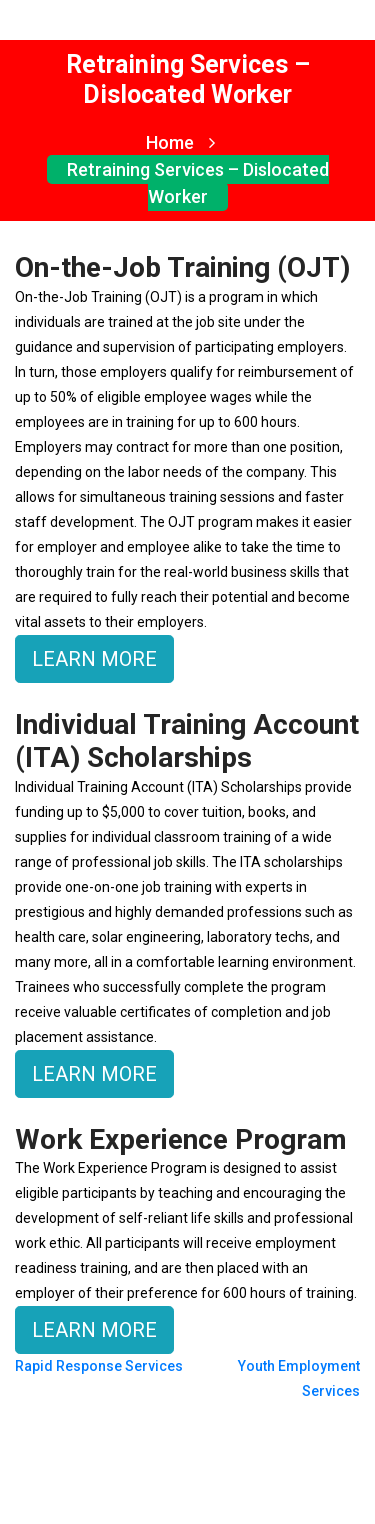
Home (180, 142)
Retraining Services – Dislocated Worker (198, 183)
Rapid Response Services (99, 1366)
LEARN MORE (94, 659)
